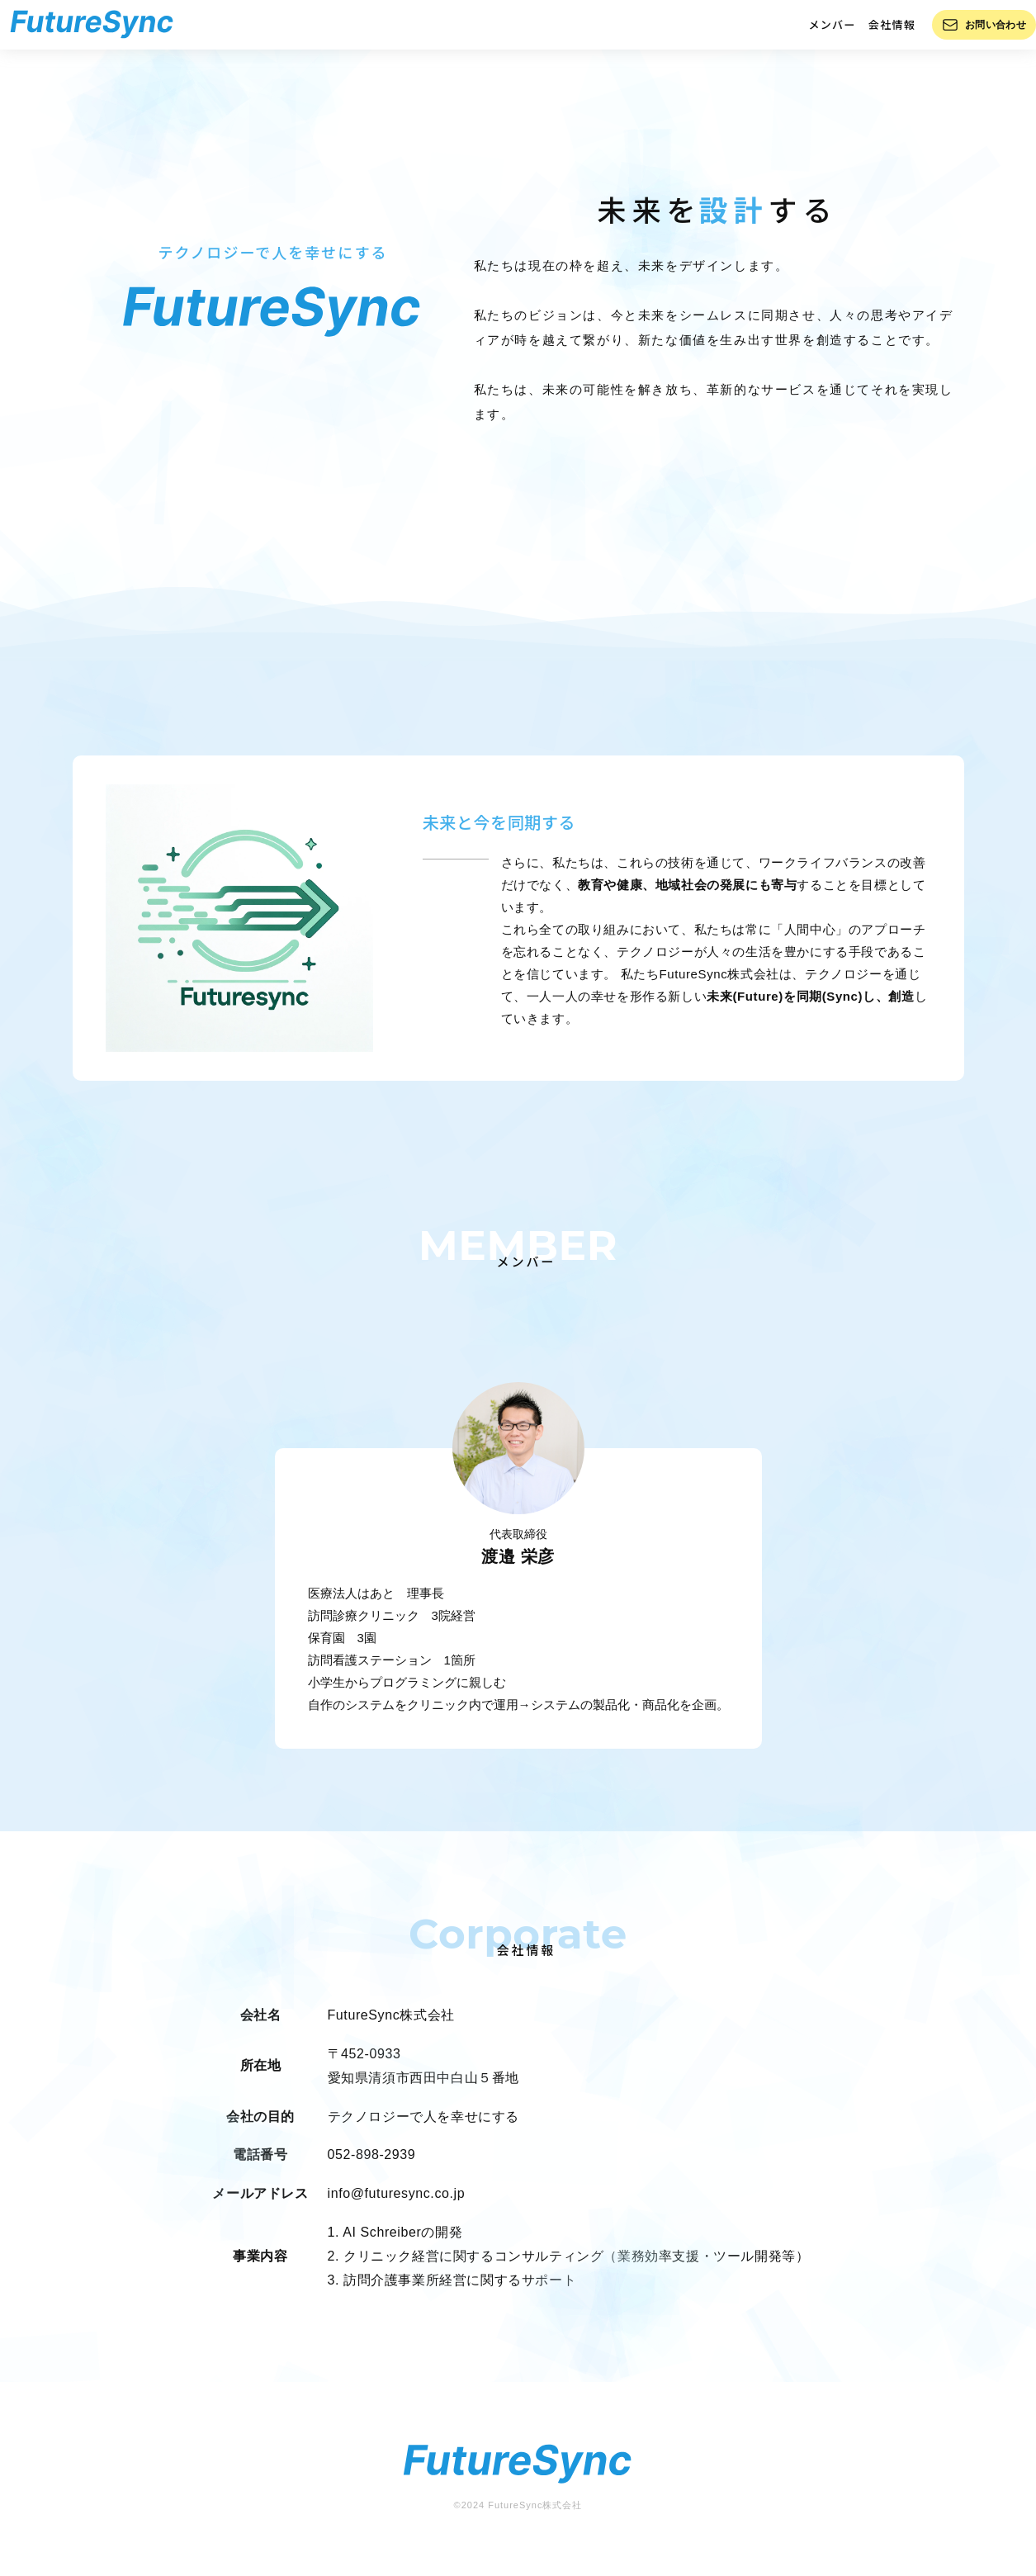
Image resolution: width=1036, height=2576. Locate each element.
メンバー (814, 32)
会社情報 (873, 32)
